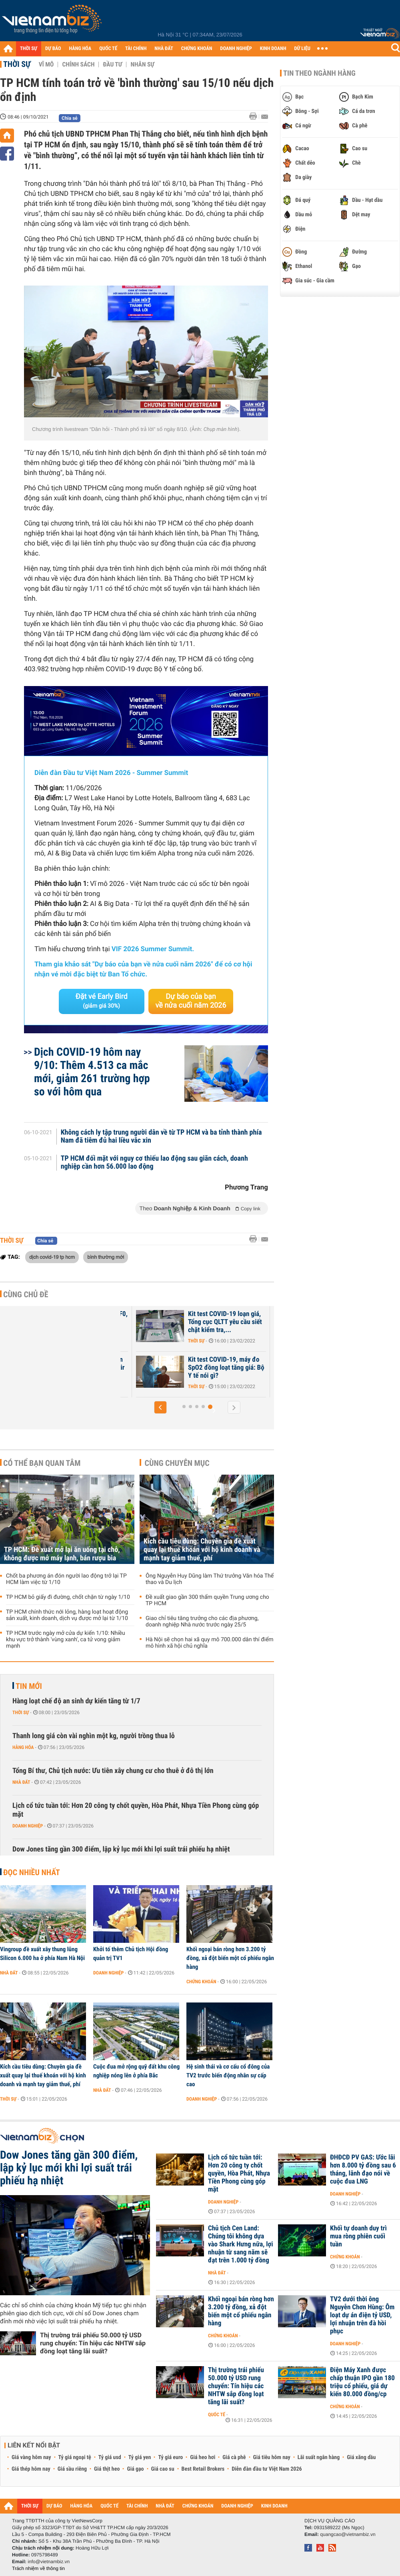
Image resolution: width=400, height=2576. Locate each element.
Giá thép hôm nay (31, 2469)
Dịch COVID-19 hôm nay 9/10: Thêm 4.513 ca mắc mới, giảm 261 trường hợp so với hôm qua (92, 1071)
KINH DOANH (273, 49)
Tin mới (29, 1686)
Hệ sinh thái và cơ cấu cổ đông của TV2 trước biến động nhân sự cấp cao (228, 2075)
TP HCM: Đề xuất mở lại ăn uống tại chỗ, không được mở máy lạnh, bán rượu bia (62, 1554)
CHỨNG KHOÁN (196, 49)
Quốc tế (216, 2414)
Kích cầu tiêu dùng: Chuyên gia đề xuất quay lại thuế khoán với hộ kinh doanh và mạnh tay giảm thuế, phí (202, 1549)
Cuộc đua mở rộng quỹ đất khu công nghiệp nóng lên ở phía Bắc (136, 2071)
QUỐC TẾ (108, 49)
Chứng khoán (201, 1981)
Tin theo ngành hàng (319, 73)
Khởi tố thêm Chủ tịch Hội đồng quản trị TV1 (130, 1954)
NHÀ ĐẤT (163, 49)
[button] (160, 1407)
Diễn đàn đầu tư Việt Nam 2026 (267, 2469)
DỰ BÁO (53, 49)
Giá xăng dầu (361, 2457)
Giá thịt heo (107, 2469)
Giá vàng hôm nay (31, 2457)
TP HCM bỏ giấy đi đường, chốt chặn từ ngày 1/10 (68, 1597)
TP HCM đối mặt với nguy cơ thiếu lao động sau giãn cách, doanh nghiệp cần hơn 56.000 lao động (154, 1163)
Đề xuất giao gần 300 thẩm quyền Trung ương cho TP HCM (207, 1600)
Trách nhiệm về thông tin (38, 2568)
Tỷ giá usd (109, 2457)
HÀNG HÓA (80, 49)
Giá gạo (135, 2469)
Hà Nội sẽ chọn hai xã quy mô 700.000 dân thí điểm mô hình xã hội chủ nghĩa (210, 1642)
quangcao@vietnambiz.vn (347, 2534)
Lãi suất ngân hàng (319, 2457)
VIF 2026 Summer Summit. (153, 949)
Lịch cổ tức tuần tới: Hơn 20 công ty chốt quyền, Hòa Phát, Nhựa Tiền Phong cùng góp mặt (135, 1810)
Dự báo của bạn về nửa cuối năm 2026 (191, 1001)
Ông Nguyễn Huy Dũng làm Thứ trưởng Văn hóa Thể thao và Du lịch (210, 1579)
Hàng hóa (23, 1747)
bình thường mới (105, 1256)
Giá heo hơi (202, 2457)
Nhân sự (142, 64)
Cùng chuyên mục (177, 1463)
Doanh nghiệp (27, 1826)
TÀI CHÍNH (135, 49)
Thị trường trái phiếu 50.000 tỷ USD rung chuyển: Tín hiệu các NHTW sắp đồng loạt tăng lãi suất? (93, 2343)
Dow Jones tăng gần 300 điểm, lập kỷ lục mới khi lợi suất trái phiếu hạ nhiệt (121, 1849)
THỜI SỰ (28, 49)
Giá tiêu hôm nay (271, 2457)
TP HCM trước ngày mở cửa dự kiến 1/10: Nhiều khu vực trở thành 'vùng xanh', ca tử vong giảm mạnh (65, 1639)
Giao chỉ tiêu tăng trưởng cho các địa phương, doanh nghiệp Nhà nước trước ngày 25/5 (202, 1621)
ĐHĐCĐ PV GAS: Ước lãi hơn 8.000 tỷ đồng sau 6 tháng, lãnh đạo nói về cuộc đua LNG (363, 2169)
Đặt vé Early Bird (102, 1000)
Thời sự (17, 64)
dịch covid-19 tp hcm (52, 1256)
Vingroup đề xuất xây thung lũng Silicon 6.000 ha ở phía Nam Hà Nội (42, 1954)
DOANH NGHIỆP (236, 49)
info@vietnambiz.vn (49, 2561)
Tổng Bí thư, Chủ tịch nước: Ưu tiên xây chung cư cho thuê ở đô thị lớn (113, 1771)
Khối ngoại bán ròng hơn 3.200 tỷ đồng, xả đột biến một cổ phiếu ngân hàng (230, 1958)
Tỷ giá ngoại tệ (74, 2457)
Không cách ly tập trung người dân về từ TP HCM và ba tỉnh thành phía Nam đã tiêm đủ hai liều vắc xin (161, 1137)
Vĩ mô (46, 64)
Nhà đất (21, 1782)
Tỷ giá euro (170, 2457)
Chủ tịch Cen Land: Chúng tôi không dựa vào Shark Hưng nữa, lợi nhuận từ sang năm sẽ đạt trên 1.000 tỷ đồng (240, 2244)
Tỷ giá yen (139, 2457)
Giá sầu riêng (72, 2469)
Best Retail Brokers (203, 2469)
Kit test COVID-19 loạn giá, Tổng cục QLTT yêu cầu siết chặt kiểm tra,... (225, 1322)
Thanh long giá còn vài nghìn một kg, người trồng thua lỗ (93, 1736)
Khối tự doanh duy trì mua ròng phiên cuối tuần (358, 2236)
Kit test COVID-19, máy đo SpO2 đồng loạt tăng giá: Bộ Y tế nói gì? (226, 1368)
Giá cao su (162, 2469)
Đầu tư (112, 64)
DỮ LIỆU (302, 49)
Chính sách (78, 64)
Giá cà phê (234, 2457)
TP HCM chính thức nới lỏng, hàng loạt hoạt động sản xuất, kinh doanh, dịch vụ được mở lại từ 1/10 (67, 1615)
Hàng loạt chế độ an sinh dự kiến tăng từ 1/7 (76, 1701)
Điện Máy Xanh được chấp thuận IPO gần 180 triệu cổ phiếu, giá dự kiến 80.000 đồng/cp (362, 2382)
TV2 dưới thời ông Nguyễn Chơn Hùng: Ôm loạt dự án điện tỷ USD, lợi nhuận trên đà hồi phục (362, 2315)
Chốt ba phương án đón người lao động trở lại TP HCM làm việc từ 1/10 (66, 1579)
